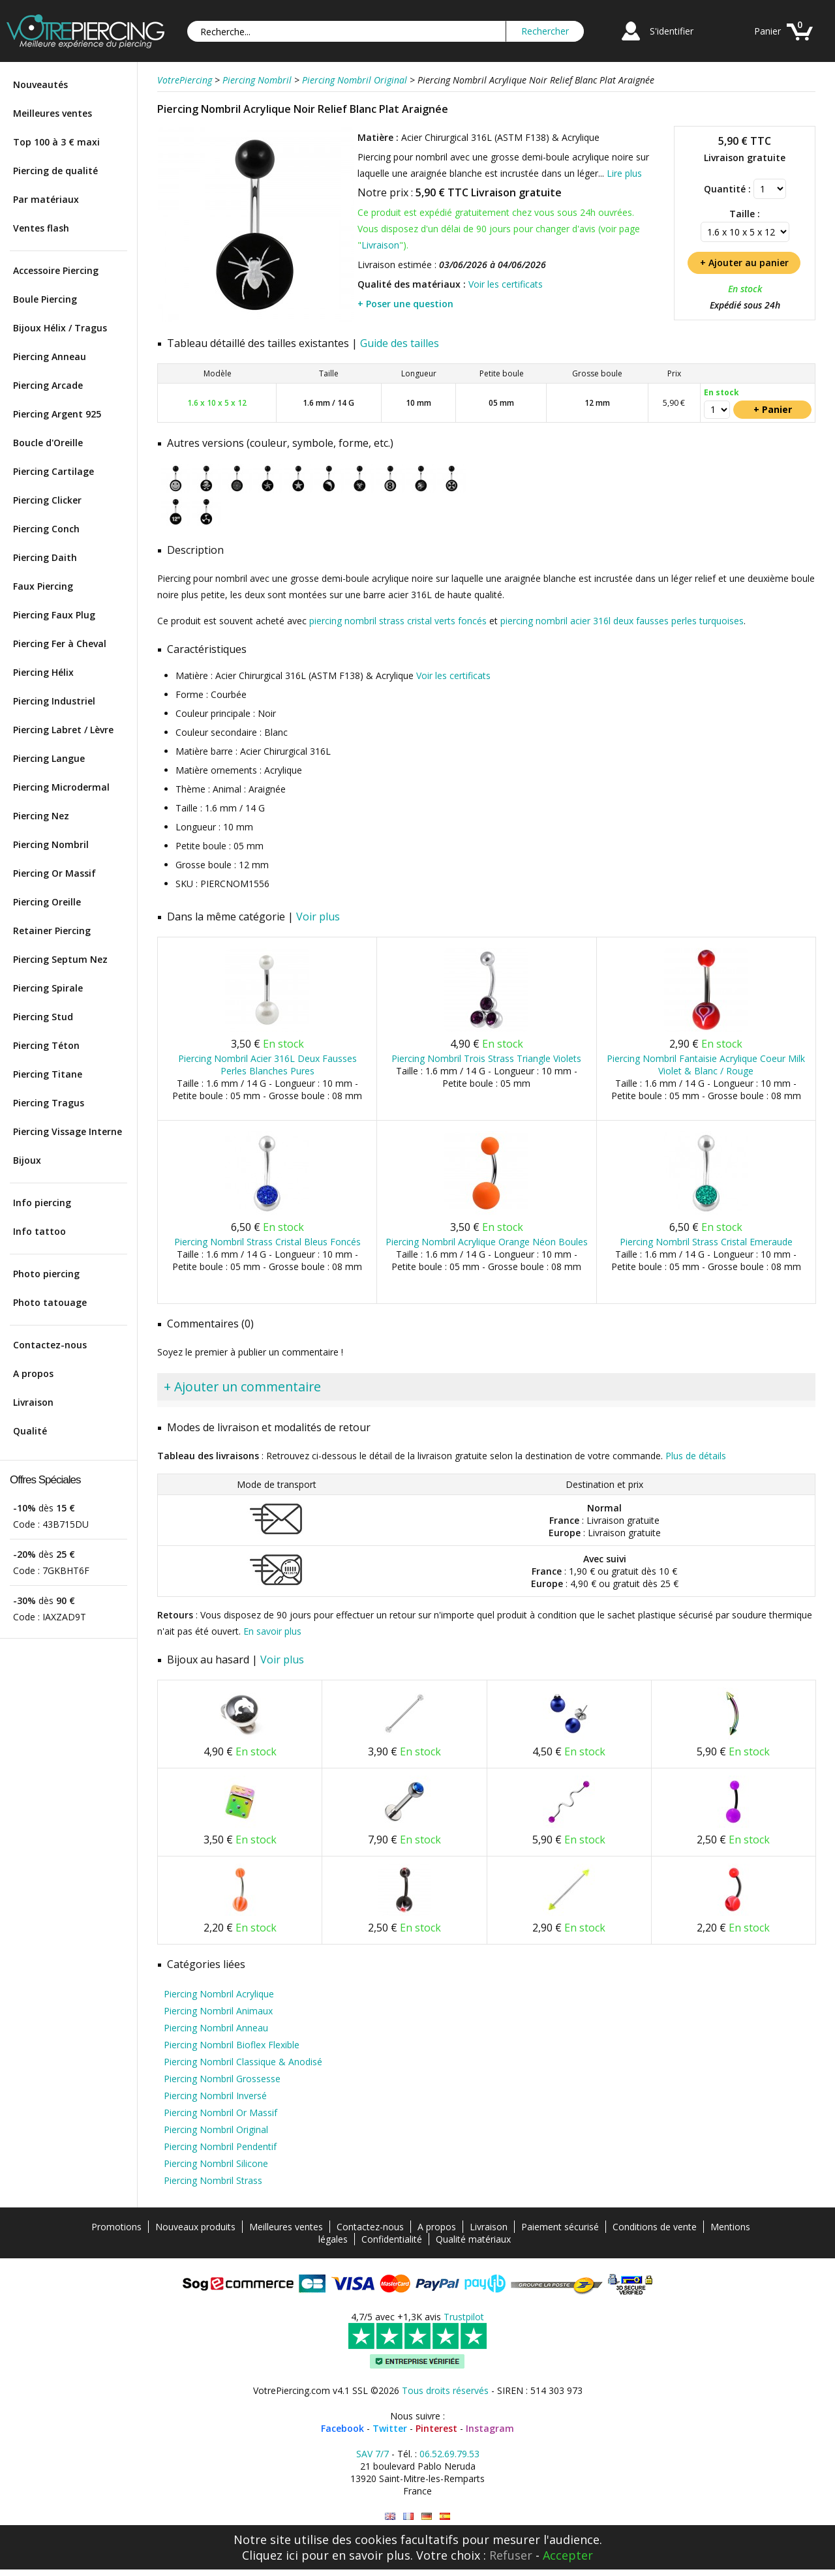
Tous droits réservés (445, 2390)
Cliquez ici (270, 2555)
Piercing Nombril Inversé (215, 2095)
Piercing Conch (46, 529)
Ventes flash (41, 228)
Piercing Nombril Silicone (216, 2163)
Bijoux (27, 1160)
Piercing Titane (47, 1074)
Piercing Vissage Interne (67, 1131)
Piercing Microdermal (61, 787)
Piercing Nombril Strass (213, 2180)
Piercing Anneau (49, 356)
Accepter (568, 2555)
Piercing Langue (49, 758)
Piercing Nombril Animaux (218, 2011)
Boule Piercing (45, 299)
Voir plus (318, 916)
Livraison (33, 1402)
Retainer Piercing (52, 930)
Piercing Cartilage (53, 471)
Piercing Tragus (48, 1103)
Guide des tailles (399, 343)
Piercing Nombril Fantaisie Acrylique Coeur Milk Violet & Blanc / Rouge (706, 1064)
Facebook (342, 2428)
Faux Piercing (43, 586)
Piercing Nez (41, 816)
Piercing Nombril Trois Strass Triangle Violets (486, 1058)
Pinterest (436, 2428)
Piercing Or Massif (54, 873)
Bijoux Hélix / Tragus (60, 328)
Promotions (116, 2226)
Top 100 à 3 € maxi (56, 142)
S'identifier (671, 31)
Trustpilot (464, 2317)
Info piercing (42, 1202)
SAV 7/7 (372, 2453)
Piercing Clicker (47, 500)
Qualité (30, 1431)
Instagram (490, 2428)
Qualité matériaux (473, 2239)
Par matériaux (46, 199)
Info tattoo (39, 1231)
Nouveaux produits (195, 2226)
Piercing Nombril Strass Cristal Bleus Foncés (267, 1241)
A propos (33, 1373)
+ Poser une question (405, 303)
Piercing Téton (46, 1045)
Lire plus (624, 173)
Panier (767, 31)
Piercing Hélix (43, 672)
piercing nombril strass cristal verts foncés (398, 620)
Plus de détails (695, 1455)
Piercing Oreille (47, 902)
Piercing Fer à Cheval (59, 643)
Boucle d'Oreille (48, 442)
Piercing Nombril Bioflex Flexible (231, 2044)
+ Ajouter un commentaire (242, 1386)
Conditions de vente (655, 2226)
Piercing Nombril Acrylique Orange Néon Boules (487, 1241)
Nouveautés (40, 84)
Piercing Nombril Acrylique (219, 1994)
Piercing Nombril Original (216, 2129)
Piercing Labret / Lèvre (63, 729)
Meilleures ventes (52, 113)
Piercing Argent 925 (57, 414)
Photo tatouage (50, 1302)
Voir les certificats (505, 284)
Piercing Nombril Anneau (216, 2028)
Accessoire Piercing (56, 270)
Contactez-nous (50, 1345)
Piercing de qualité (55, 170)
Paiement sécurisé (560, 2226)
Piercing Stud (43, 1016)
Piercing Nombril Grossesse (222, 2078)
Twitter (389, 2428)
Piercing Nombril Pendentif (220, 2146)
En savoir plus (272, 1631)
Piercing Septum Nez (60, 959)
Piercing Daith (45, 557)
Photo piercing (46, 1273)
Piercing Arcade (48, 385)
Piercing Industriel (54, 701)
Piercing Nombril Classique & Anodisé (243, 2061)
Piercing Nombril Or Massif (220, 2112)
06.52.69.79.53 (449, 2453)
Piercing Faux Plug (54, 615)
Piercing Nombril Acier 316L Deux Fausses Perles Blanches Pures (267, 1064)
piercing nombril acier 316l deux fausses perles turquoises (622, 620)
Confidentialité (391, 2239)
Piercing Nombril (51, 844)
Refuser (510, 2555)
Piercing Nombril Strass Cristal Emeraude (706, 1241)
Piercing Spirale (48, 988)
